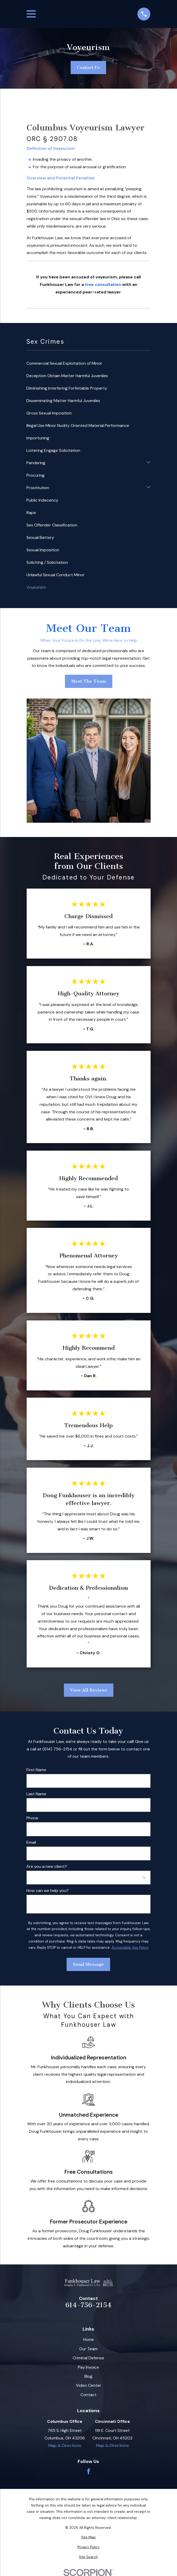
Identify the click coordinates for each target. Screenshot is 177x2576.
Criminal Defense (88, 2358)
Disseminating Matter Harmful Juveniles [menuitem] (63, 400)
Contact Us (88, 67)
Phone (32, 1817)
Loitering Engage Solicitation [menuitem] (53, 450)
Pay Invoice (88, 2367)
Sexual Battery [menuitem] (40, 537)
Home (88, 2339)
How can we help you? (47, 1890)
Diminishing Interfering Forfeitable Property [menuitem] (66, 388)
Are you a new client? (46, 1866)
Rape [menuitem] (31, 512)
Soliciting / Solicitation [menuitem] (47, 562)
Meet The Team (88, 681)
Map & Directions (64, 2445)
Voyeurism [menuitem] (36, 587)
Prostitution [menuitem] (37, 487)
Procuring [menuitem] (35, 475)
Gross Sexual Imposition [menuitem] (49, 413)
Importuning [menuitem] (37, 438)
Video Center (88, 2385)
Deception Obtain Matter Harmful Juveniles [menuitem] (67, 375)
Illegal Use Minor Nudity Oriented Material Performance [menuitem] (77, 425)
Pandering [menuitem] (35, 463)
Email (31, 1842)
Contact (88, 2394)
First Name (36, 1769)
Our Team (88, 2349)
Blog (88, 2376)
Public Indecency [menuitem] (42, 500)
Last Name (36, 1793)
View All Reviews (88, 1690)
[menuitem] (89, 2537)
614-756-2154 (88, 2305)
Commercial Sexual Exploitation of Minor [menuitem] (64, 363)
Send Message (88, 1964)
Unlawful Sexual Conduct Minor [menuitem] (55, 575)
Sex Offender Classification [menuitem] (51, 525)
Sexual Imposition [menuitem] (42, 550)
